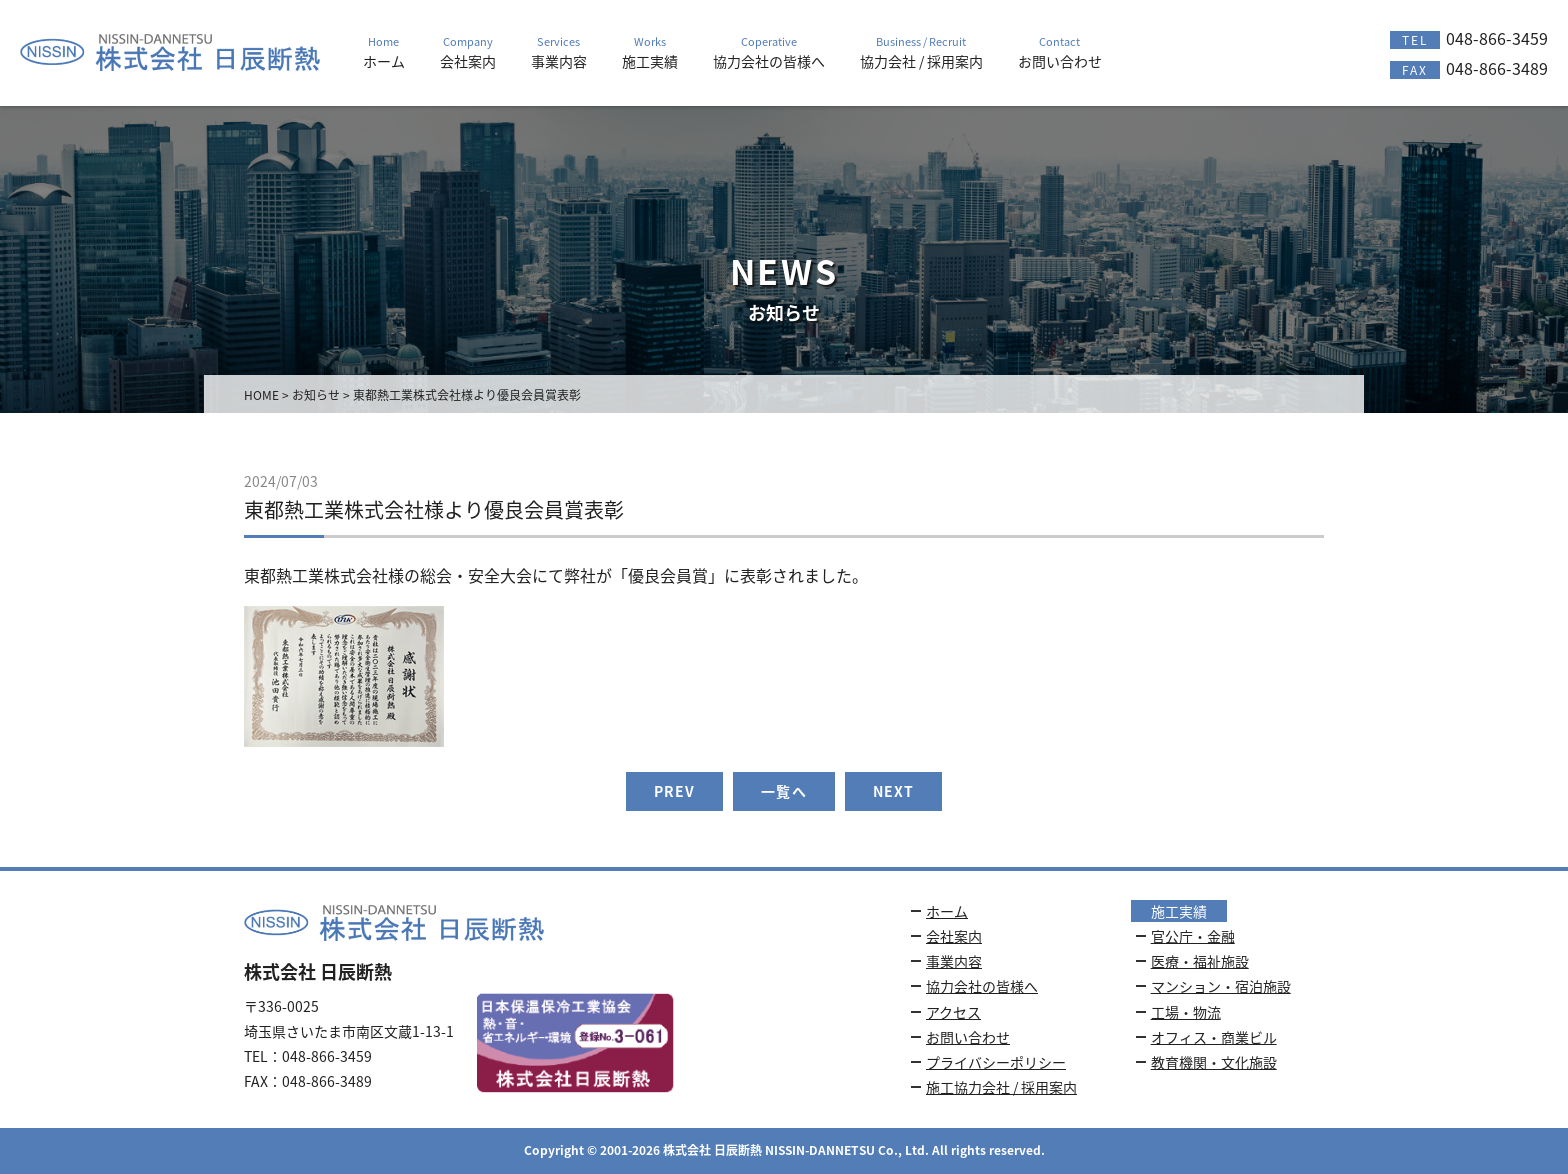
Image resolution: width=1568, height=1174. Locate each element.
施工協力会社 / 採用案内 (1001, 1087)
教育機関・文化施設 (1214, 1062)
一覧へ (783, 791)
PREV (674, 791)
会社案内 (954, 936)
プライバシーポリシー (996, 1062)
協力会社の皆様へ (982, 986)
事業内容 (954, 961)
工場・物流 (1186, 1012)
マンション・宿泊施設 (1221, 986)
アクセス (953, 1012)
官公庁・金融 (1193, 936)
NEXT (893, 791)
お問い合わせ (968, 1037)
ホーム (947, 911)
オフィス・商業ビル (1214, 1037)
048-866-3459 (1469, 38)
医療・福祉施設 (1200, 961)
